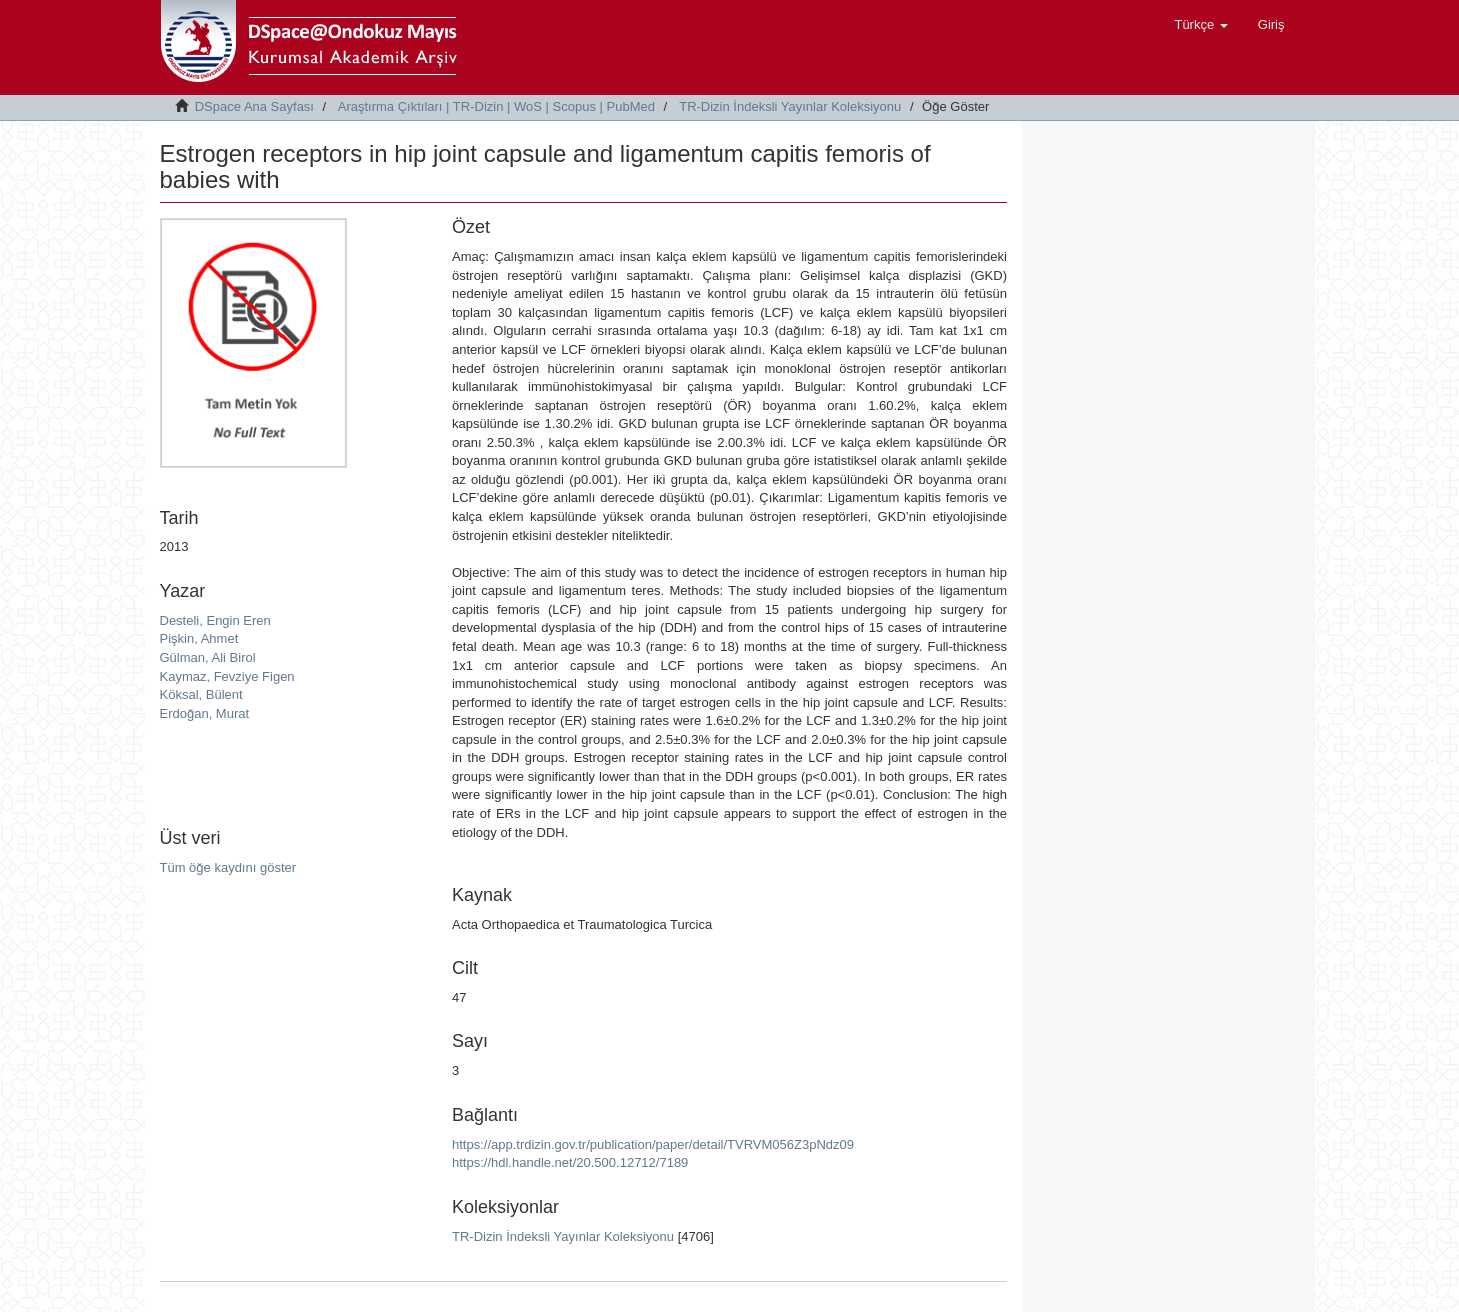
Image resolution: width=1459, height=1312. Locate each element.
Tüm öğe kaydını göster (228, 867)
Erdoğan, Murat (205, 713)
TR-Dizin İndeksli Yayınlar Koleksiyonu (790, 106)
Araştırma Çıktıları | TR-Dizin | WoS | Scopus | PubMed (496, 106)
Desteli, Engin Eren (215, 620)
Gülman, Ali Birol (208, 657)
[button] (1200, 25)
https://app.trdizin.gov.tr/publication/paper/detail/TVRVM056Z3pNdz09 (653, 1144)
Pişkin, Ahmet (199, 638)
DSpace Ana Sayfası (254, 106)
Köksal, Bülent (201, 694)
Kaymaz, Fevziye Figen (227, 676)
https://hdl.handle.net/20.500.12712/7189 (570, 1162)
